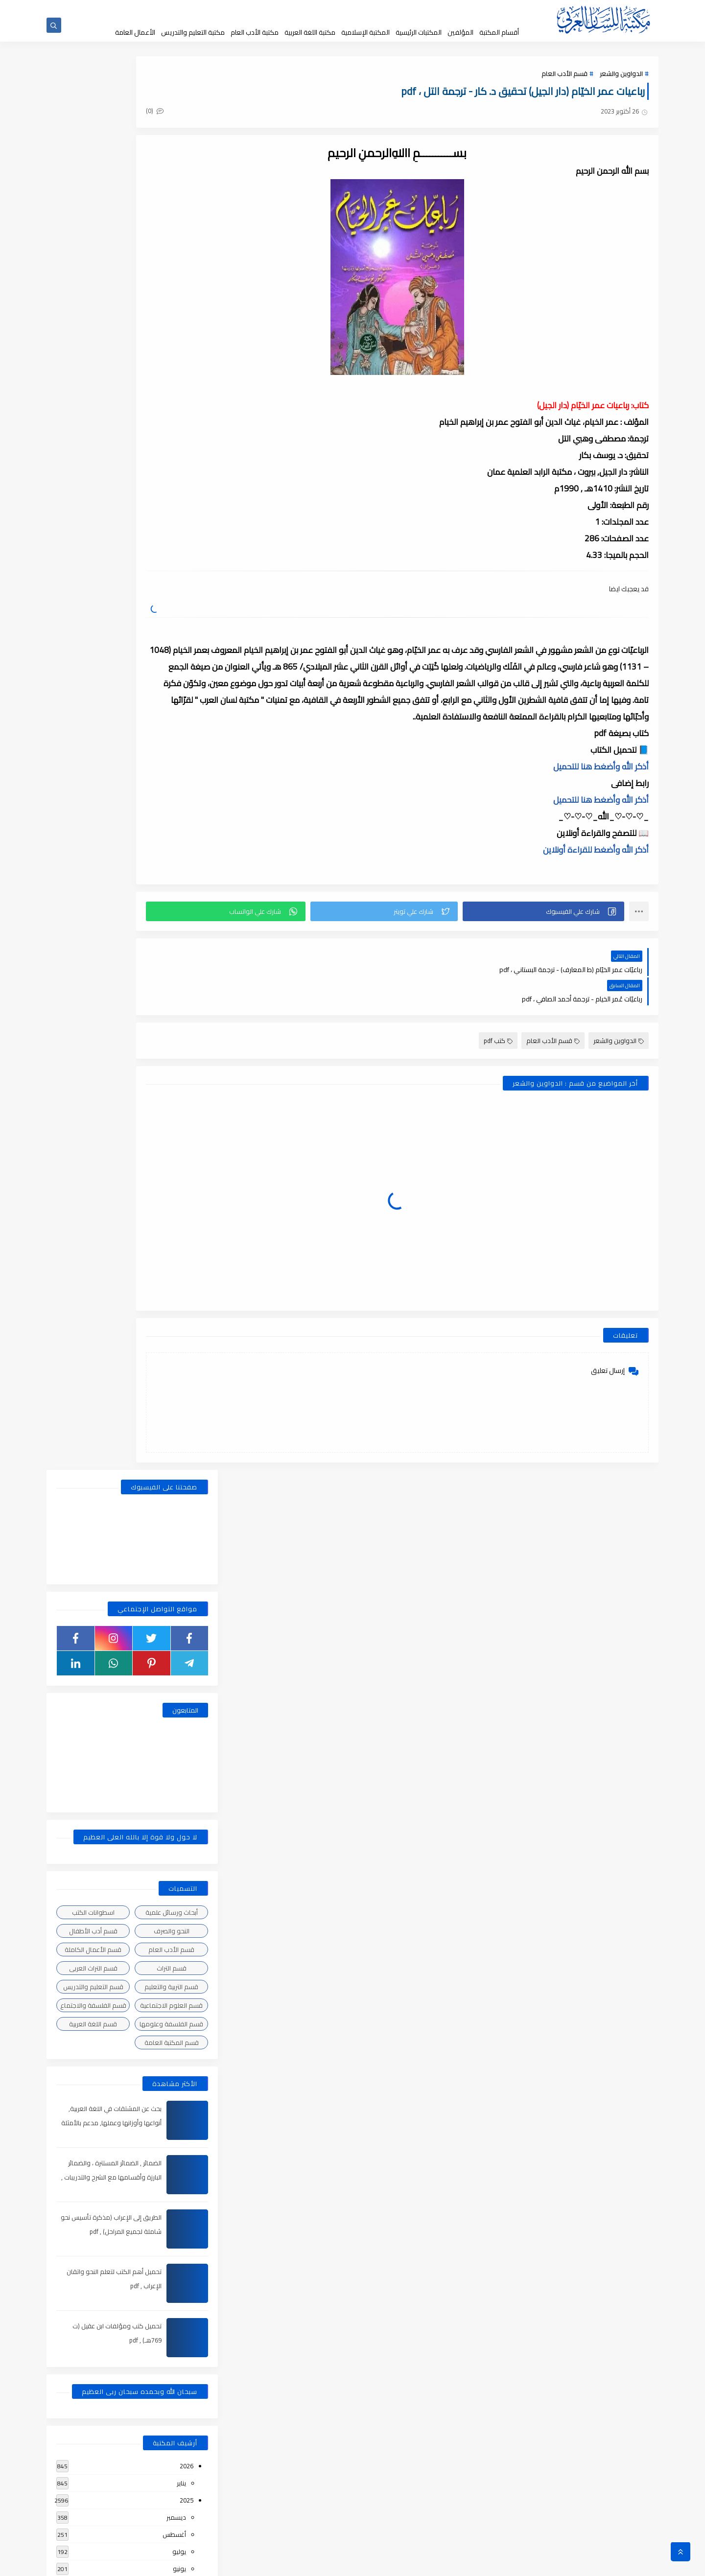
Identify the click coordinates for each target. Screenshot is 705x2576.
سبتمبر (177, 1332)
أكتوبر (178, 1315)
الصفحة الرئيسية (470, 8)
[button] (558, 930)
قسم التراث (172, 560)
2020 (186, 1949)
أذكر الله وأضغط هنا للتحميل (601, 785)
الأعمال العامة (135, 32)
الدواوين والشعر (621, 79)
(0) (244, 117)
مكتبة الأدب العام (255, 32)
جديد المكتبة (432, 8)
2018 (186, 2394)
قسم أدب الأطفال (93, 523)
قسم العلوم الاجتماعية (171, 597)
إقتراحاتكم (328, 8)
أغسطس (174, 1127)
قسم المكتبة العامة (171, 635)
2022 (186, 1623)
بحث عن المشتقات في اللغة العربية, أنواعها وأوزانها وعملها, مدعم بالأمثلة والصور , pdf (109, 715)
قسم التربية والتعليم (171, 579)
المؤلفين (460, 32)
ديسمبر (176, 1109)
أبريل (180, 1195)
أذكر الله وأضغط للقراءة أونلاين (596, 869)
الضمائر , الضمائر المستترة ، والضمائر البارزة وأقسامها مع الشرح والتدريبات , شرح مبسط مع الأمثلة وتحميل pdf (109, 769)
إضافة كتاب (264, 8)
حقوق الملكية (394, 8)
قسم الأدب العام (564, 79)
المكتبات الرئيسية (419, 32)
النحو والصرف (171, 523)
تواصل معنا (297, 8)
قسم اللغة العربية (93, 616)
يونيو (179, 1161)
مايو (180, 1178)
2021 (186, 1760)
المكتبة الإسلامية (365, 32)
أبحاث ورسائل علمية (171, 505)
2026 (186, 1058)
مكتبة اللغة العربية (309, 32)
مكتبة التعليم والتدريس (193, 32)
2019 (186, 2172)
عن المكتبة (359, 8)
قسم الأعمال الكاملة (93, 542)
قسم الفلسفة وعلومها (171, 616)
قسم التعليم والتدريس (93, 579)
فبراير (179, 1229)
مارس (178, 1212)
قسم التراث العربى (93, 560)
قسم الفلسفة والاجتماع (93, 597)
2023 (186, 1486)
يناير (181, 1075)
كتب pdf (498, 1030)
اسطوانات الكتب (93, 505)
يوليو (179, 1144)
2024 (186, 1264)
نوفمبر (177, 1298)
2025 (186, 1092)
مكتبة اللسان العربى (538, 2563)
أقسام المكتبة (499, 32)
